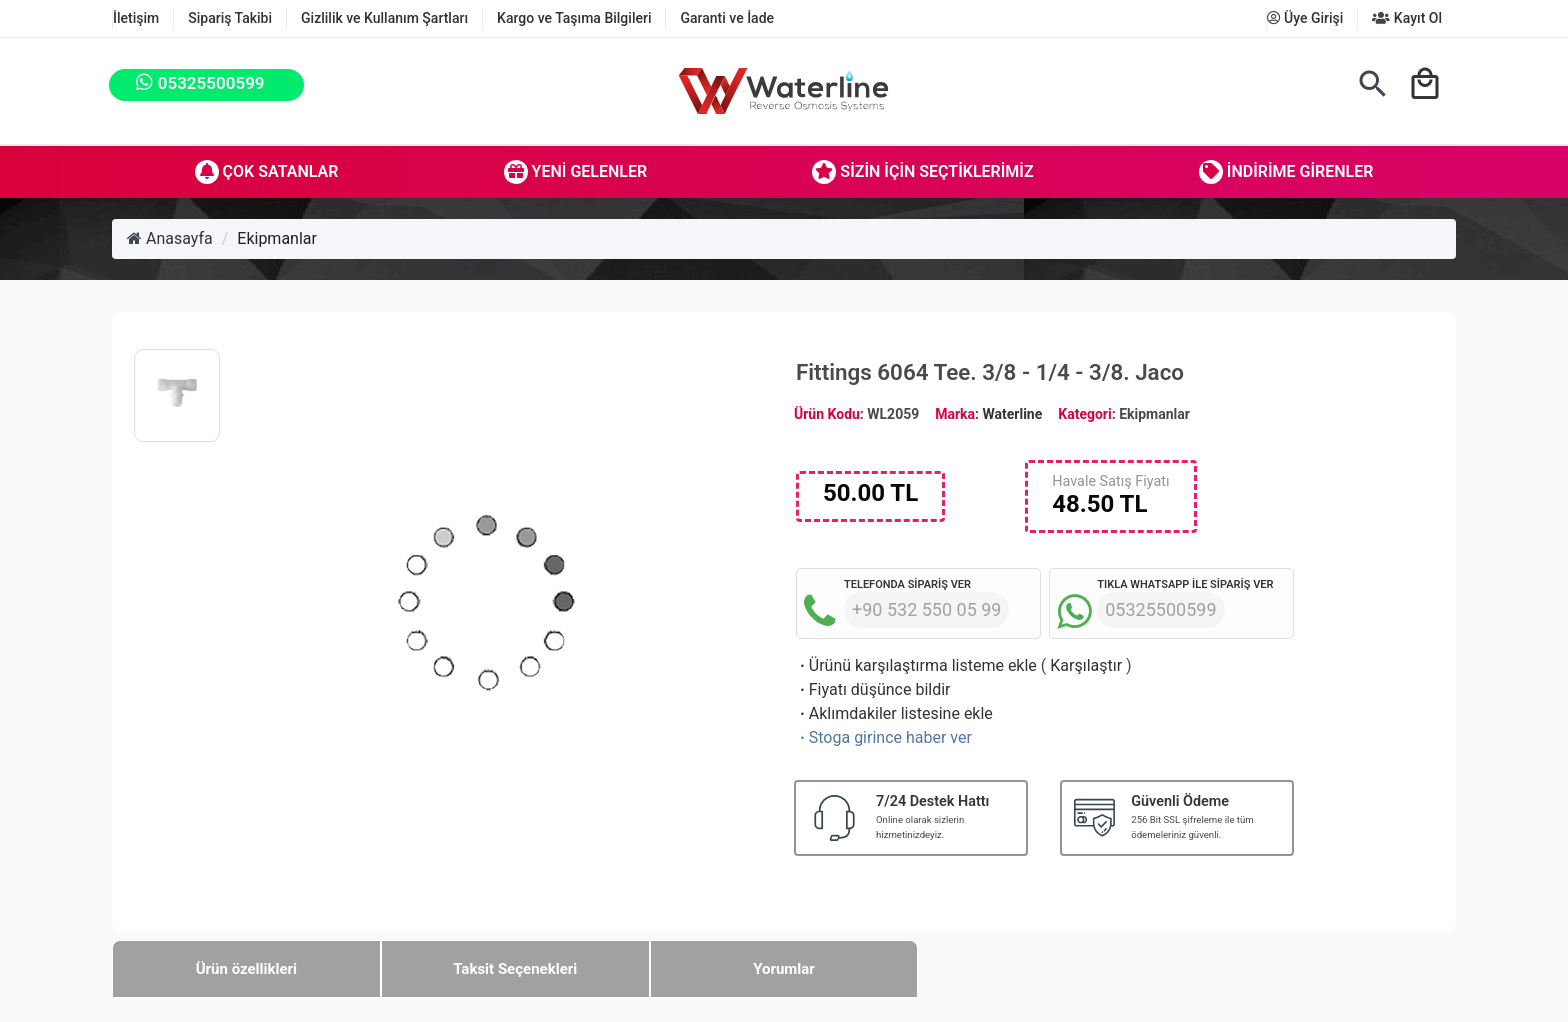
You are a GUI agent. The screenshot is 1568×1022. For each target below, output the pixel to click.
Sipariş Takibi (230, 18)
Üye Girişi (1305, 18)
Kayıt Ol (1407, 18)
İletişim (136, 18)
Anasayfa (170, 238)
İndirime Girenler (1286, 172)
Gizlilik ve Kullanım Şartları (384, 18)
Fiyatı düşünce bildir (873, 689)
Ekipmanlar (277, 238)
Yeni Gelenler (576, 172)
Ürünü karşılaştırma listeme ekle (916, 665)
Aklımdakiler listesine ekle (894, 713)
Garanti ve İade (727, 18)
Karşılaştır (1086, 665)
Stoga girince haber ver (884, 737)
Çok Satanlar (267, 172)
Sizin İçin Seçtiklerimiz (922, 172)
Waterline (1013, 414)
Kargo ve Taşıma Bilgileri (574, 18)
